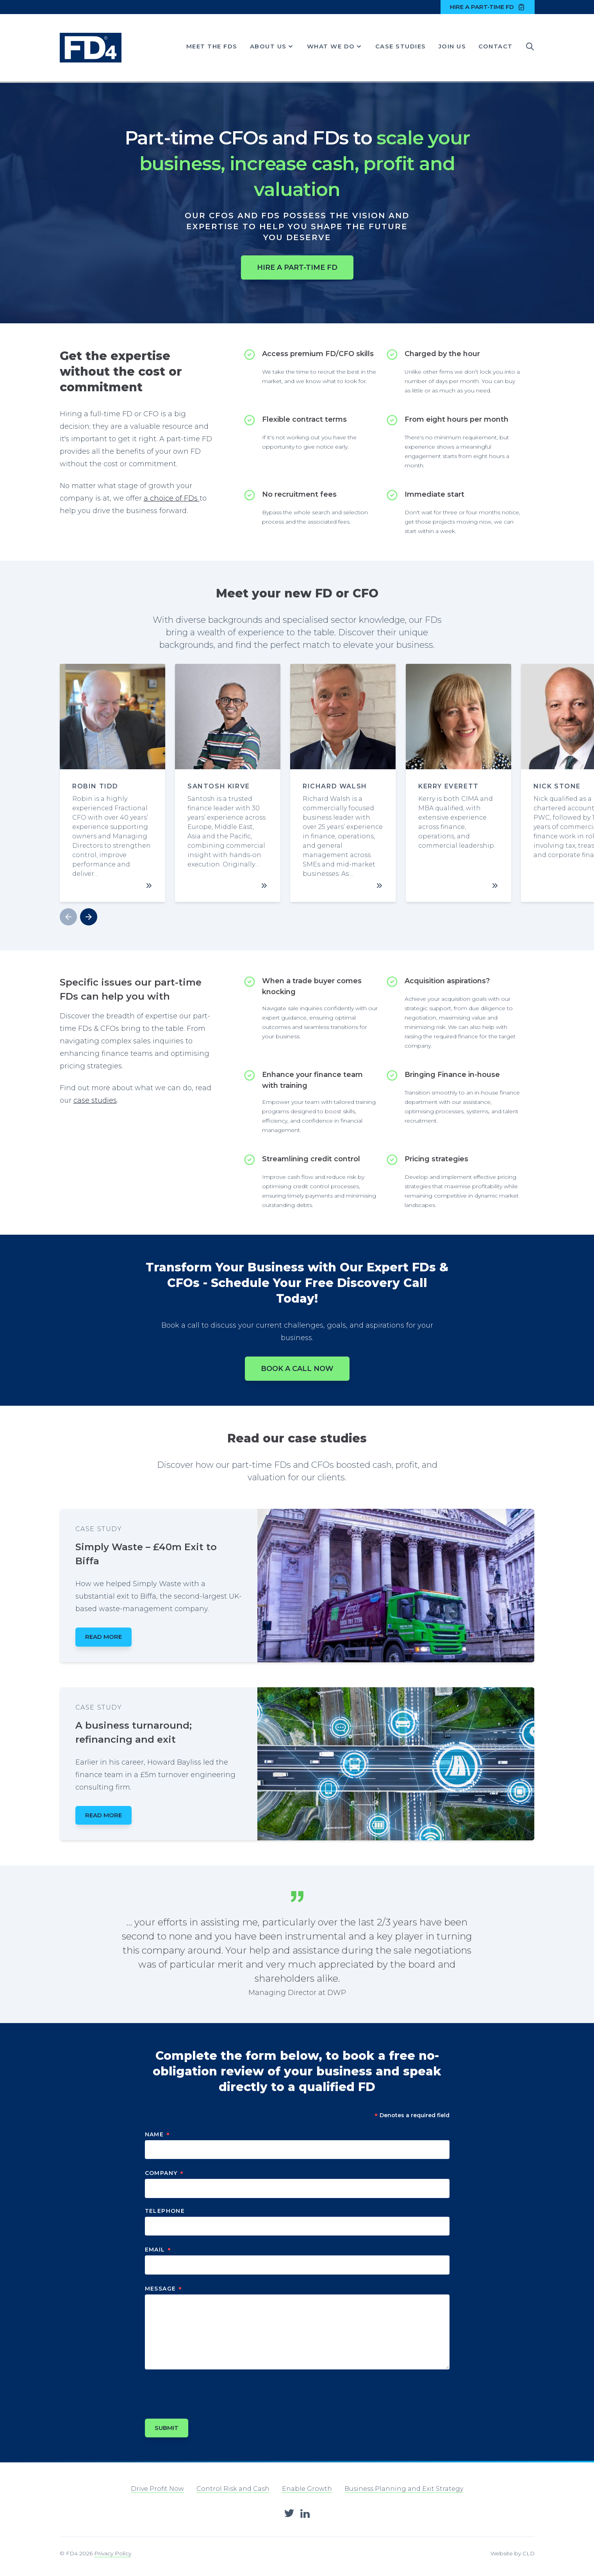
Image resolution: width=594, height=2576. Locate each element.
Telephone (165, 2210)
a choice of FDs (172, 498)
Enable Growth (307, 2488)
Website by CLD (513, 2553)
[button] (88, 916)
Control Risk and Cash (232, 2488)
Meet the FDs (211, 46)
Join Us (452, 46)
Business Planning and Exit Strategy (403, 2488)
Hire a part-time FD (487, 7)
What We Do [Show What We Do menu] (335, 46)
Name (157, 2134)
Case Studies (400, 46)
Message (164, 2288)
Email (158, 2249)
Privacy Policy (112, 2553)
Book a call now (297, 1368)
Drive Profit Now (157, 2488)
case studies (95, 1100)
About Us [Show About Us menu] (272, 46)
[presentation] (204, 2391)
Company (164, 2173)
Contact (495, 46)
